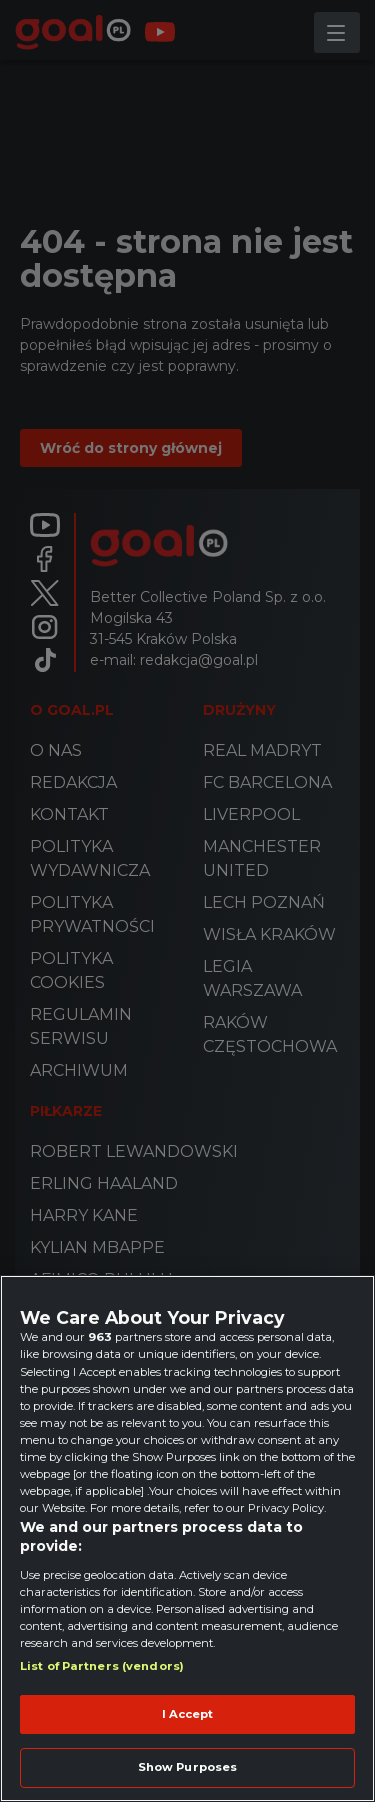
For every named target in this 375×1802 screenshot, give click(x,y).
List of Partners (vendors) (102, 1666)
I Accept (188, 1714)
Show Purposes (187, 1767)
